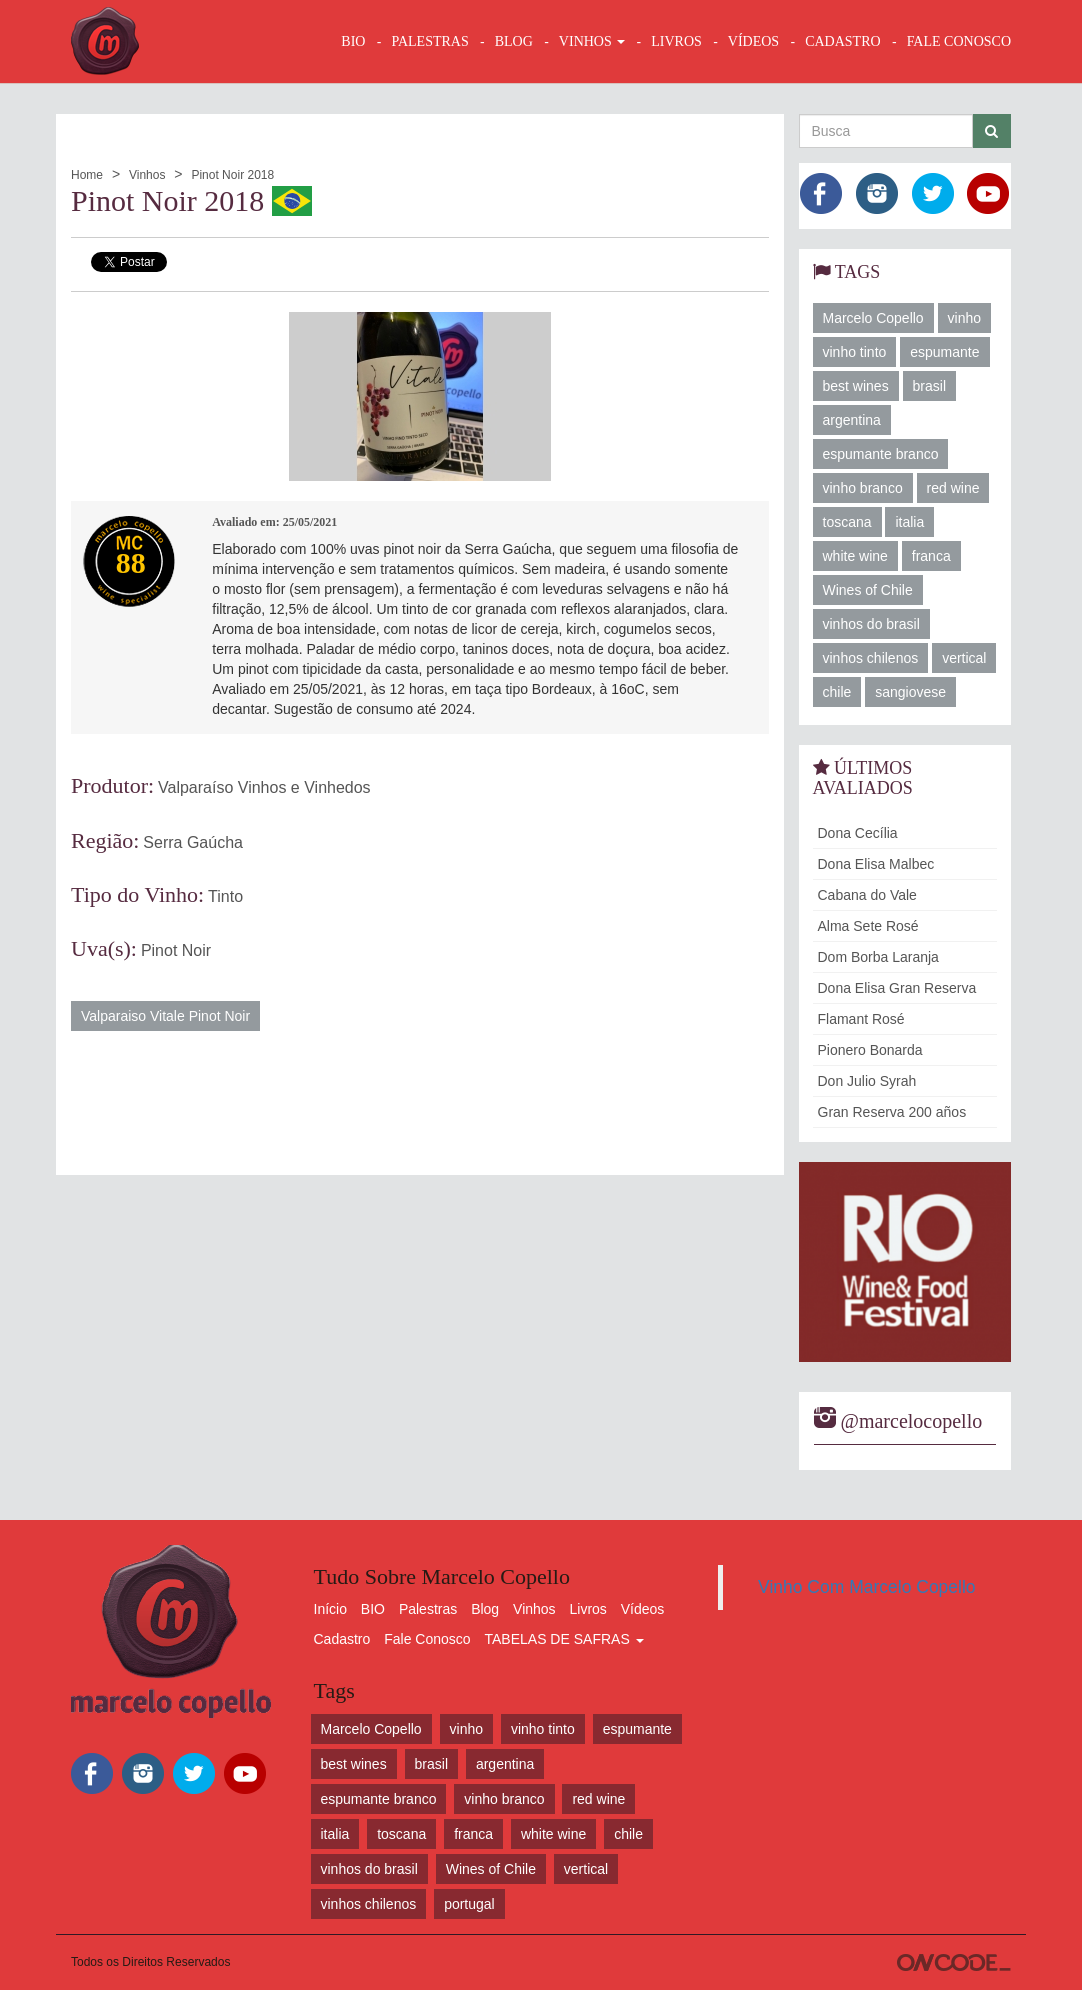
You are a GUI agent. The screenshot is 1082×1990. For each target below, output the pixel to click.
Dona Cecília (858, 833)
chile (837, 692)
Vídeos (643, 1609)
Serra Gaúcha (193, 842)
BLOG (514, 41)
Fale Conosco (427, 1639)
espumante (944, 352)
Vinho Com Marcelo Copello (867, 1587)
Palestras (429, 41)
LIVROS (676, 41)
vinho (964, 318)
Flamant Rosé (861, 1019)
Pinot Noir (176, 950)
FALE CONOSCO (959, 41)
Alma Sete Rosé (868, 926)
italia (909, 522)
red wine (953, 488)
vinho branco (863, 488)
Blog (485, 1609)
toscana (847, 522)
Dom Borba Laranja (878, 957)
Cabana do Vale (867, 895)
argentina (852, 420)
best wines (856, 386)
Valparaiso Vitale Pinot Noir (165, 1016)
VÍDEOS (753, 41)
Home (87, 175)
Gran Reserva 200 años (892, 1112)
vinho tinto (855, 352)
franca (931, 556)
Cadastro (342, 1639)
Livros (588, 1609)
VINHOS (592, 41)
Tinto (225, 896)
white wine (855, 556)
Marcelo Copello (873, 318)
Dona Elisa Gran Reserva (897, 988)
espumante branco (881, 454)
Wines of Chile (868, 590)
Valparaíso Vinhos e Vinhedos (264, 787)
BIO (353, 41)
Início (330, 1609)
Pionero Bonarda (870, 1050)
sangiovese (910, 692)
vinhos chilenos (871, 658)
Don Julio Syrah (867, 1081)
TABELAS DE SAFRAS (563, 1639)
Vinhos (147, 175)
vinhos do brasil (871, 624)
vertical (964, 658)
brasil (929, 386)
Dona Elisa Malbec (876, 864)
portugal (469, 1904)
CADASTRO (842, 41)
